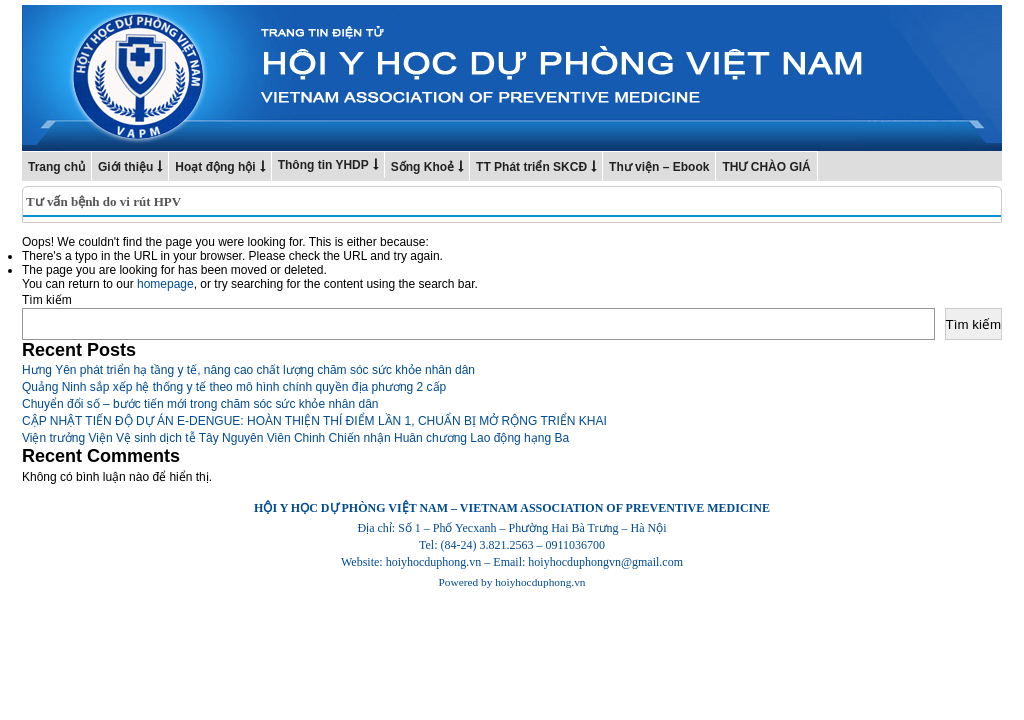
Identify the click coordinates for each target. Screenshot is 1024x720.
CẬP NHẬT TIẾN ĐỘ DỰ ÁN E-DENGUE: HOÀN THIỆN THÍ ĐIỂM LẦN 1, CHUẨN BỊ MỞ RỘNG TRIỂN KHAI (314, 421)
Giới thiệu (125, 167)
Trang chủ (56, 167)
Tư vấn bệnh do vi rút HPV (103, 201)
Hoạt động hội (215, 167)
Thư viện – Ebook (659, 167)
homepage (165, 284)
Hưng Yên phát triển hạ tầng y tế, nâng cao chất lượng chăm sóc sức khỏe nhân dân (248, 370)
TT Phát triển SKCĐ (531, 167)
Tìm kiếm (47, 300)
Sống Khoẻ (422, 167)
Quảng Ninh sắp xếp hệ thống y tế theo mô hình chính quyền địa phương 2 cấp (234, 387)
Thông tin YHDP (323, 165)
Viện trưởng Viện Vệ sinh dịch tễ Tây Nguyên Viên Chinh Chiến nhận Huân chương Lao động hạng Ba (295, 438)
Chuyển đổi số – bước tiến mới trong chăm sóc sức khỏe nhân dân (200, 404)
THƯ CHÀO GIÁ (766, 167)
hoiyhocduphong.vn (540, 582)
